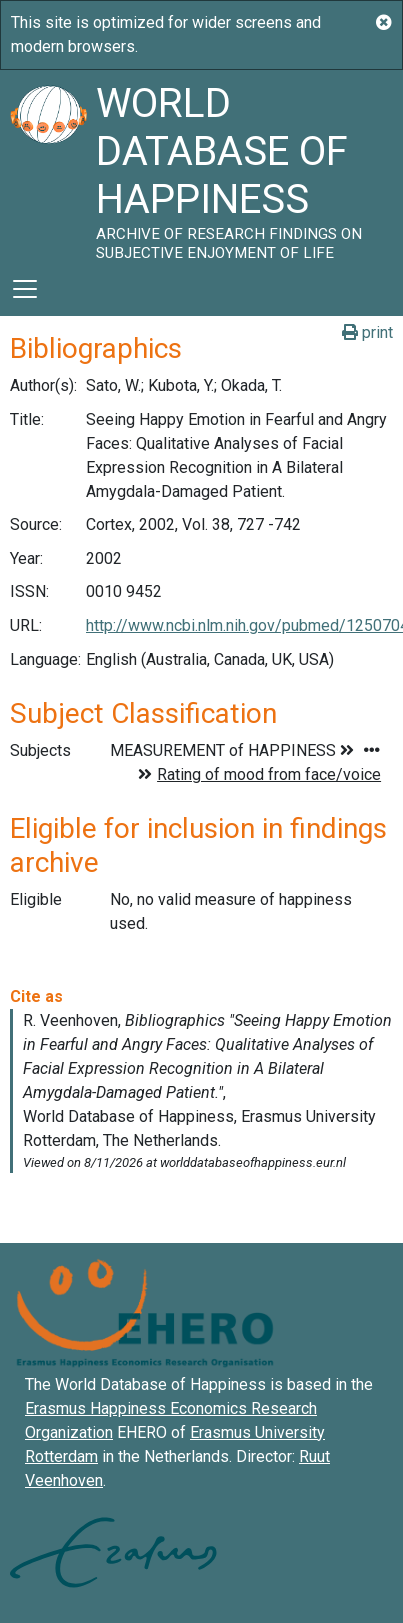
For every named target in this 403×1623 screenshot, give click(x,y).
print (367, 332)
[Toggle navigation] (25, 289)
